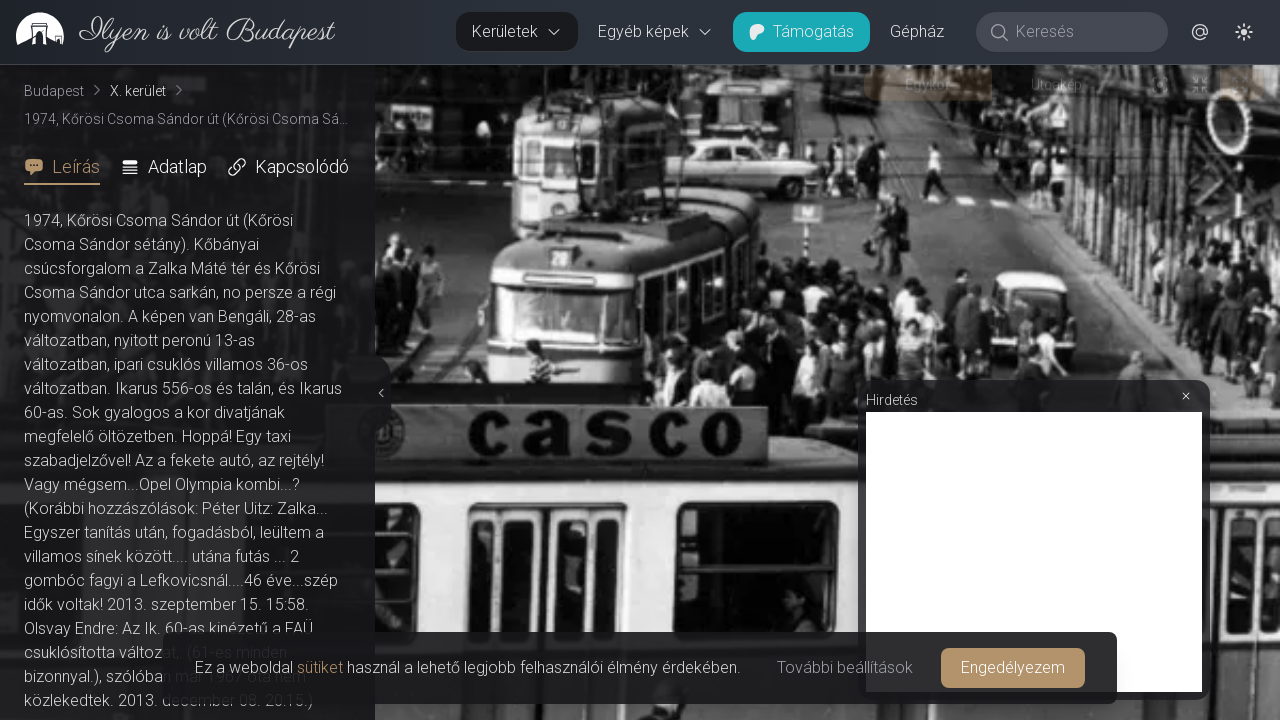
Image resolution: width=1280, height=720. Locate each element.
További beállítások (845, 667)
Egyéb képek (655, 31)
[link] (167, 32)
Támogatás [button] (801, 31)
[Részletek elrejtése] (380, 393)
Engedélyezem (1013, 667)
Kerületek (517, 31)
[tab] (68, 167)
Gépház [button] (917, 31)
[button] (1200, 32)
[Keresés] (1082, 32)
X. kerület (138, 91)
